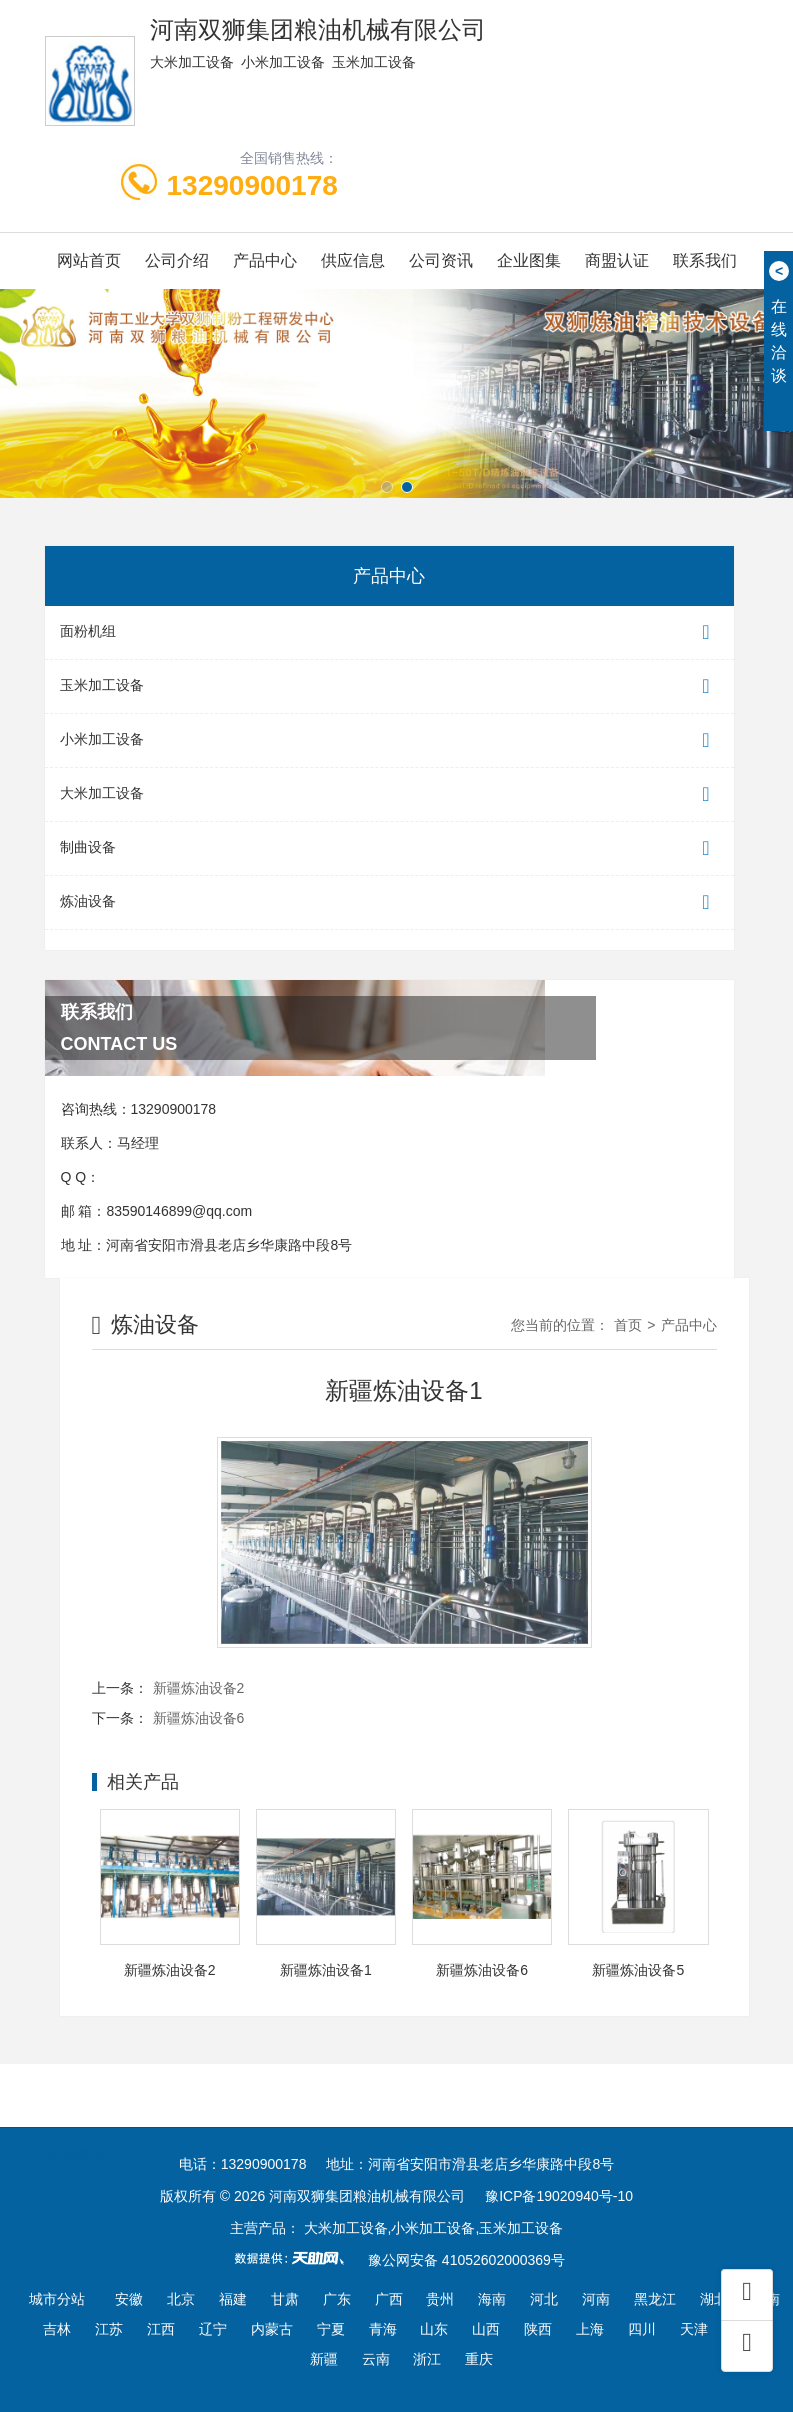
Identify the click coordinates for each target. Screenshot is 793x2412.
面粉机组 (389, 632)
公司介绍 (177, 260)
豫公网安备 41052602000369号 (466, 2260)
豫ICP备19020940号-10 (559, 2196)
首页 (628, 1325)
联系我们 (705, 260)
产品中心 (265, 260)
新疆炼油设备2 (199, 1688)
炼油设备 (389, 902)
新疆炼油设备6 (199, 1718)
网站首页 (89, 260)
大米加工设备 (389, 794)
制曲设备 (389, 848)
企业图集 (529, 260)
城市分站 (57, 2299)
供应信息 (353, 260)
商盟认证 (617, 260)
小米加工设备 (389, 740)
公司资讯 (441, 260)
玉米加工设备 (389, 686)
